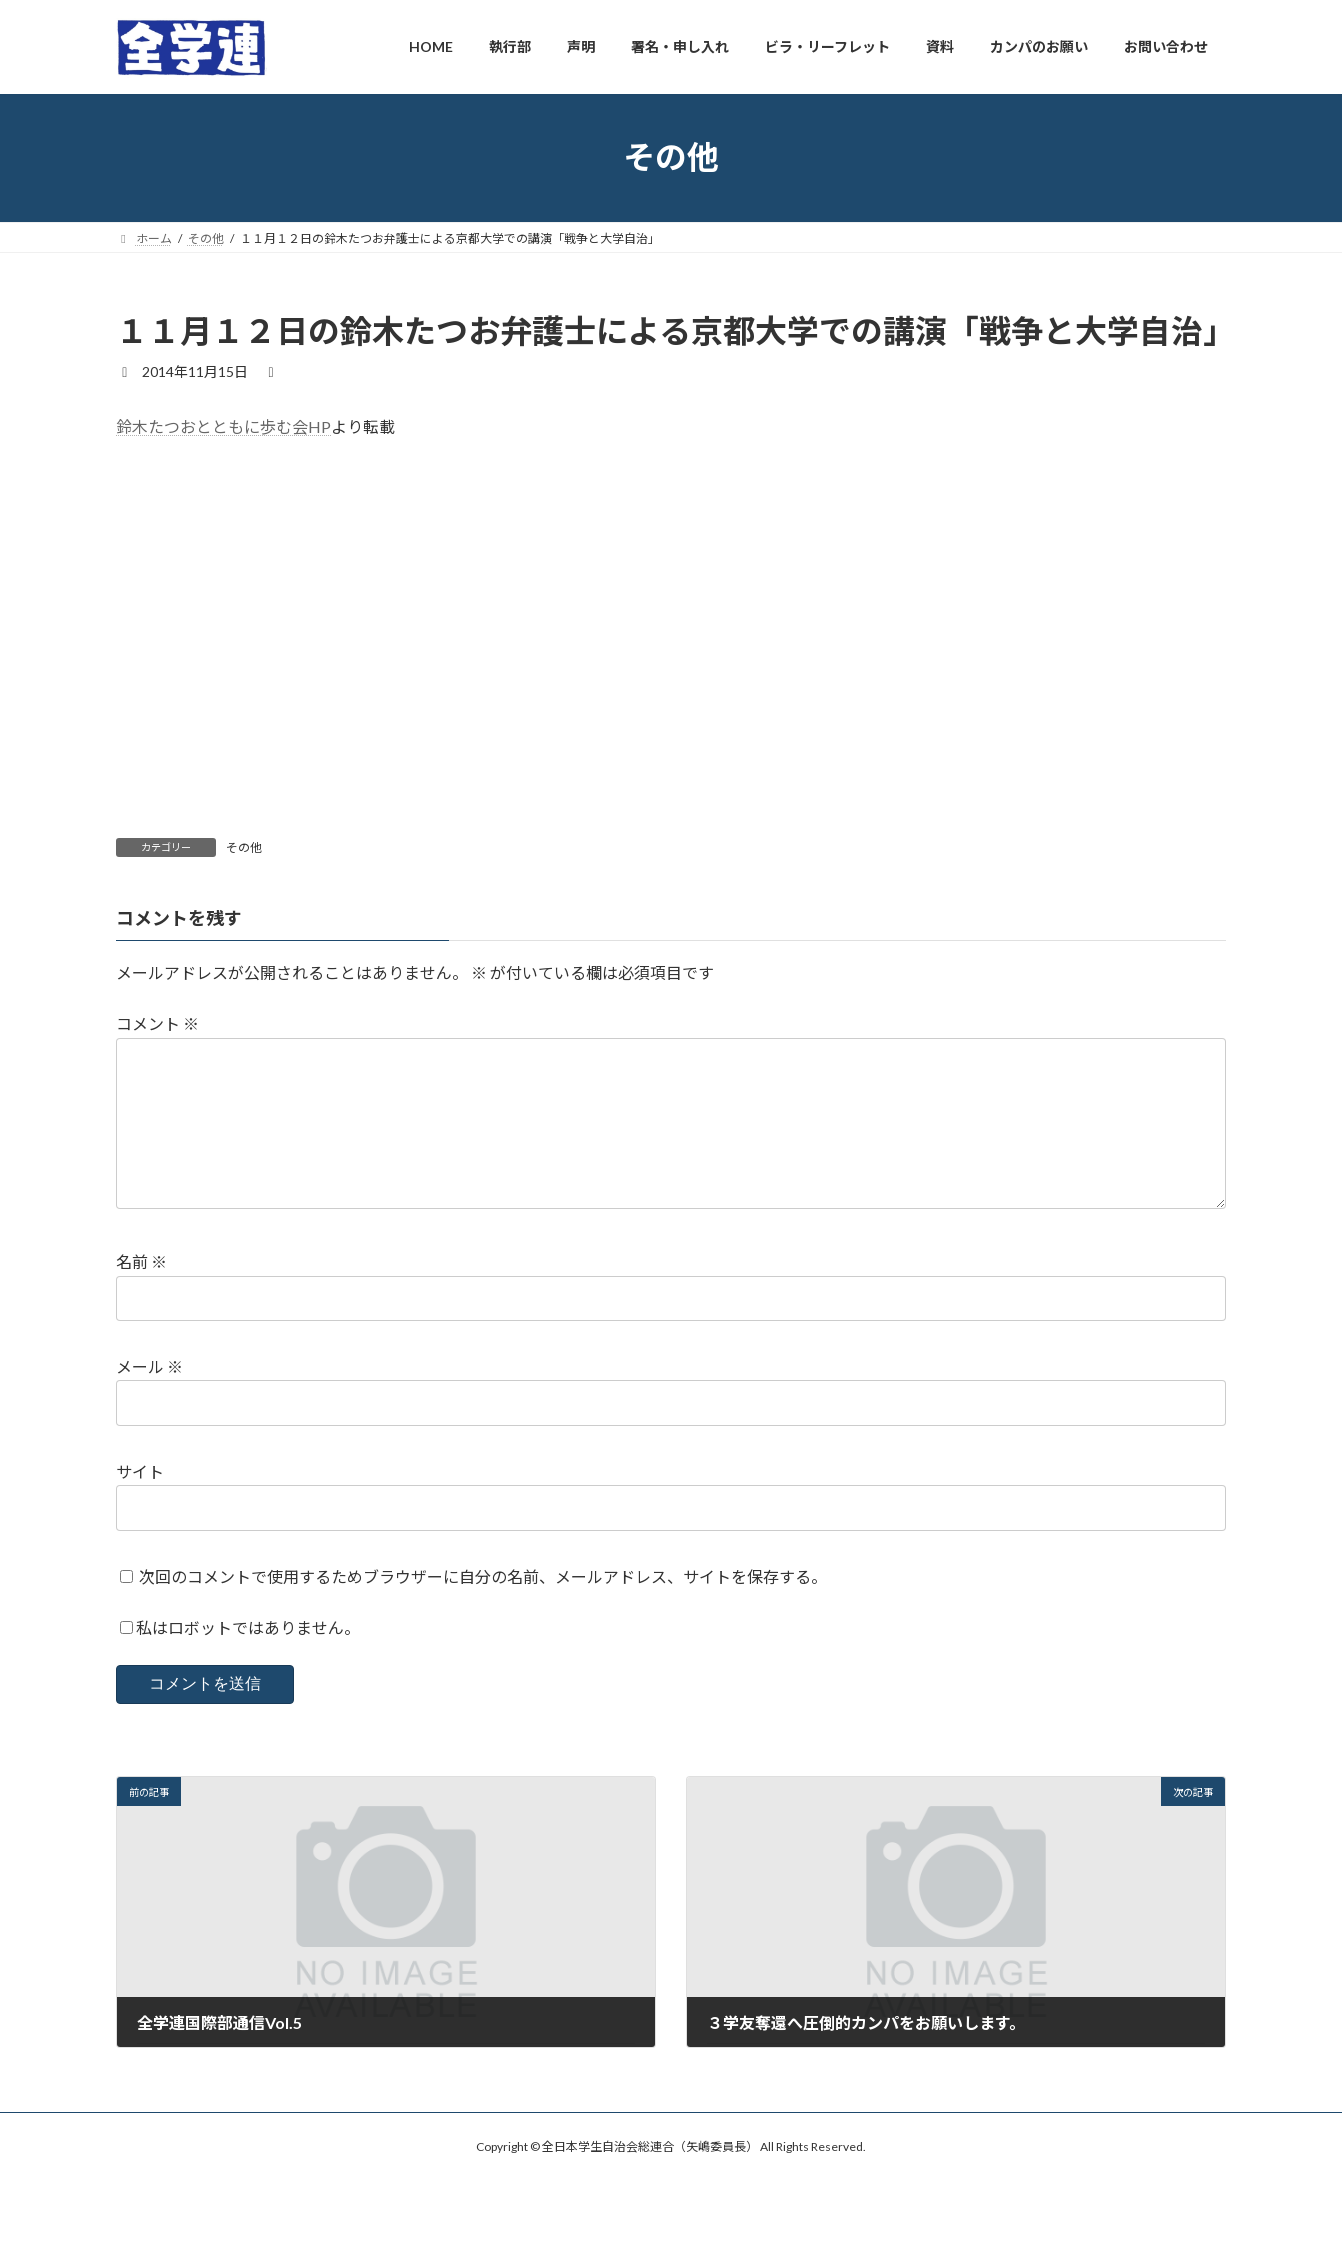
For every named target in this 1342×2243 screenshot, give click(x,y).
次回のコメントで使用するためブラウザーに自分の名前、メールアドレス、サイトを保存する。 (483, 1608)
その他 (244, 847)
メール (149, 1398)
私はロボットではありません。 (248, 1659)
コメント (157, 1023)
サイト (140, 1503)
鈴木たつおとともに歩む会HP (223, 426)
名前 (141, 1293)
